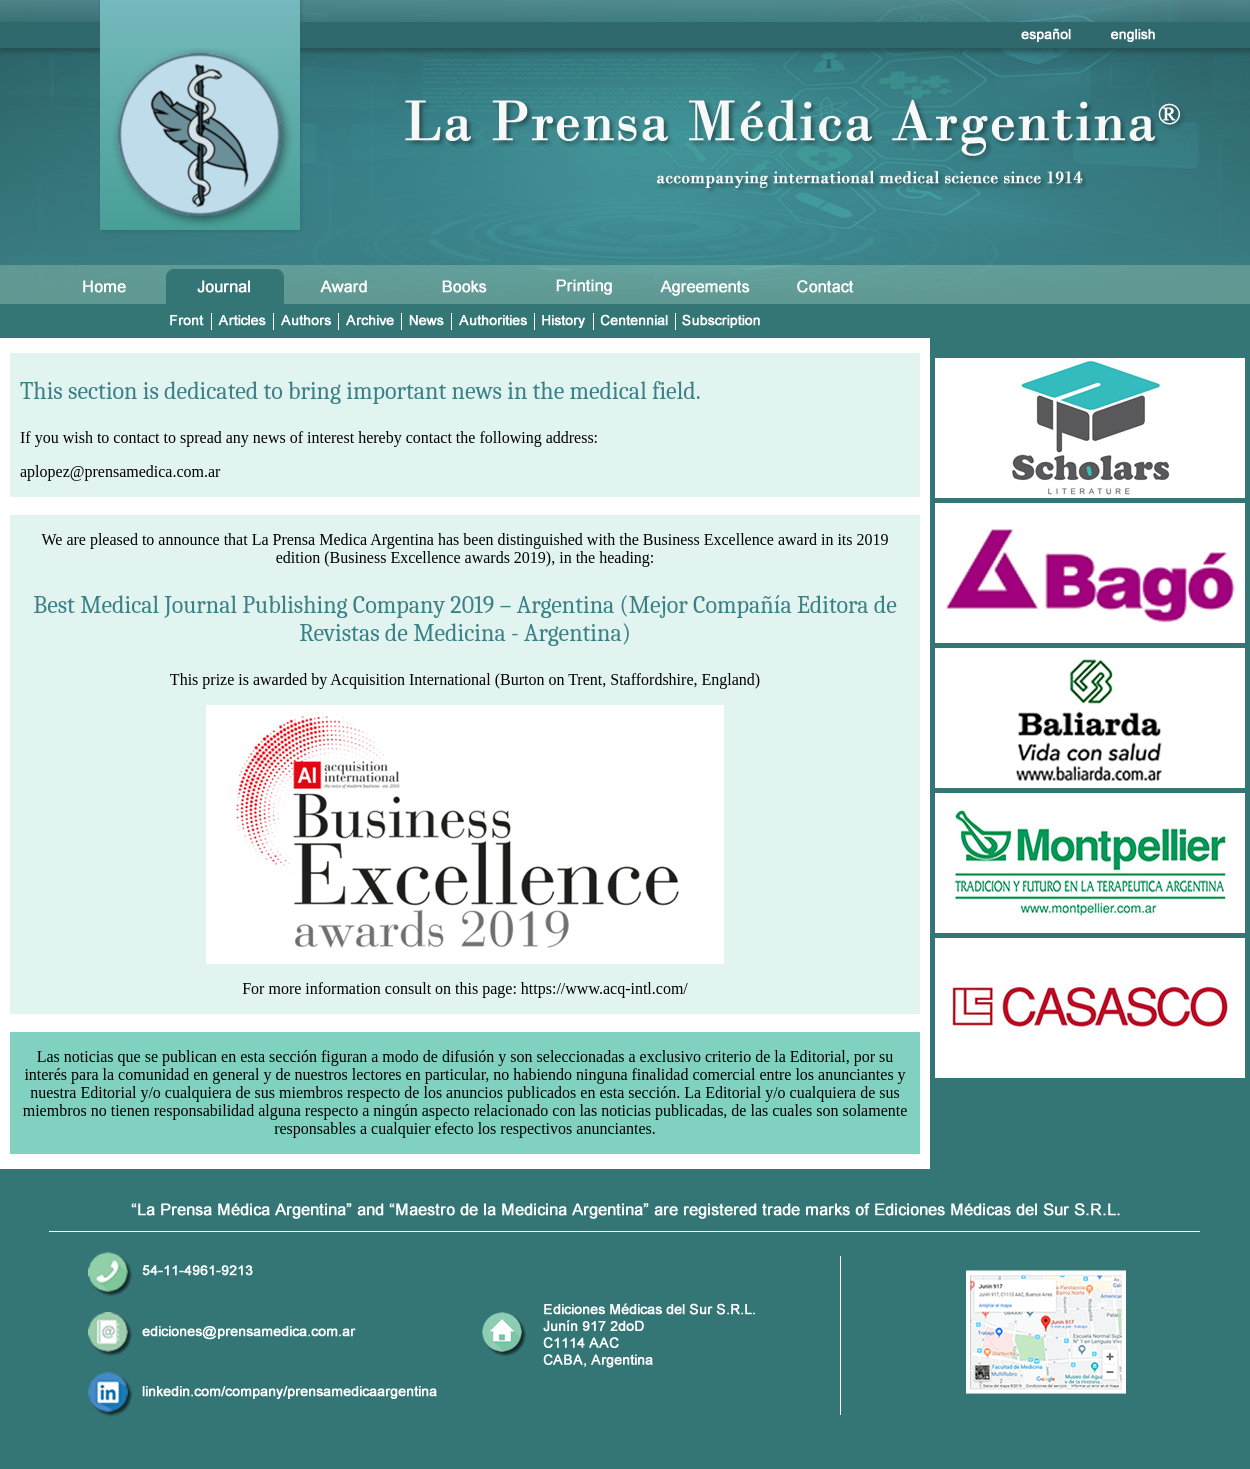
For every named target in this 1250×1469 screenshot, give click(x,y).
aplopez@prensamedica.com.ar (120, 471)
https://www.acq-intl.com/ (604, 988)
